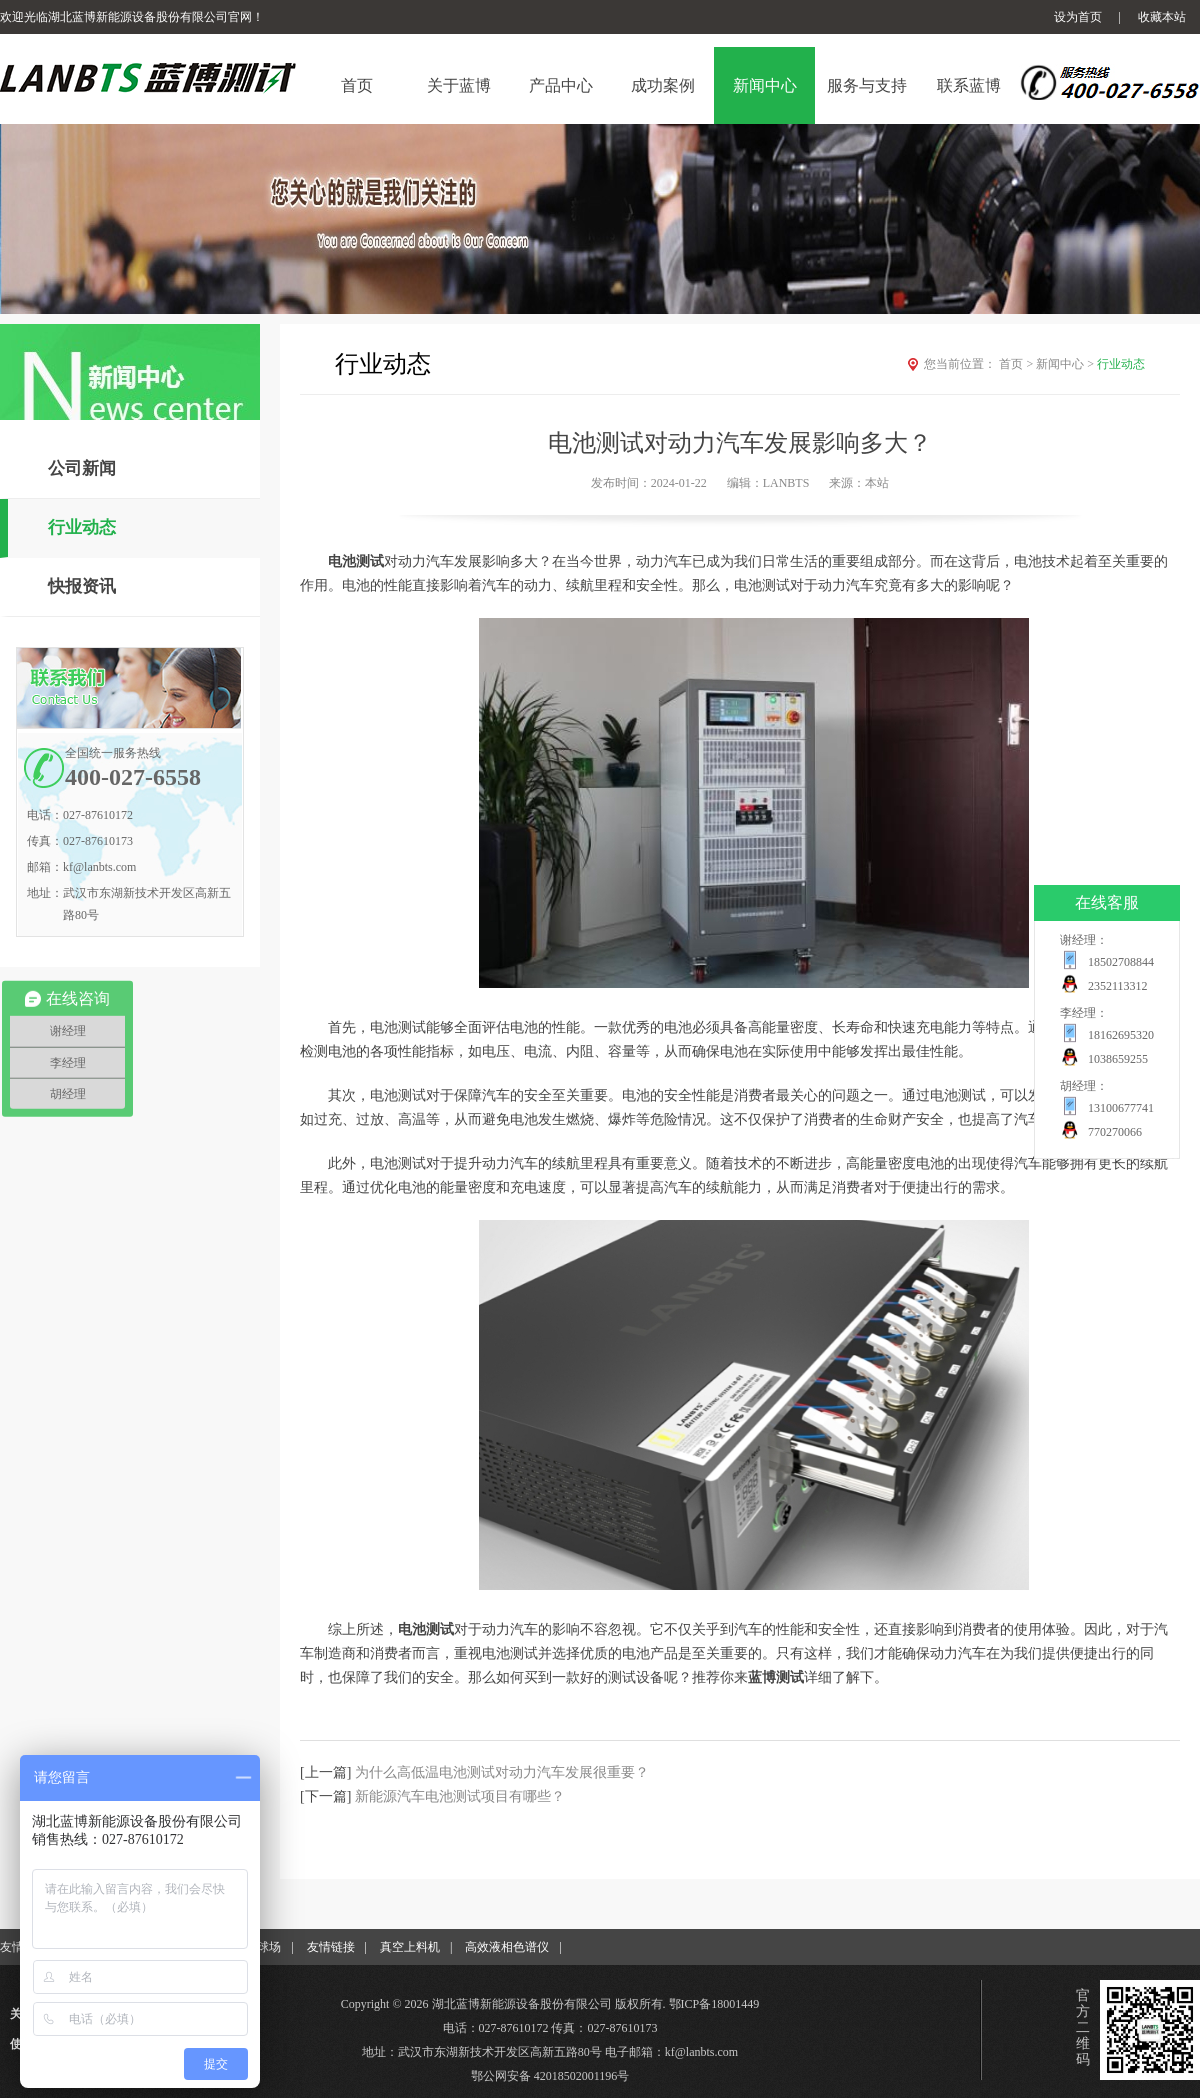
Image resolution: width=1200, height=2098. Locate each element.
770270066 (1115, 1132)
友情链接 (331, 1947)
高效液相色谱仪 (507, 1947)
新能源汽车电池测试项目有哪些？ (460, 1796)
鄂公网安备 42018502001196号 (550, 2076)
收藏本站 (1162, 17)
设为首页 (1078, 17)
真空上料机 (410, 1947)
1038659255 (1118, 1059)
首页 (1017, 364)
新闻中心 (1066, 364)
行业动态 (82, 527)
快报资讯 (82, 586)
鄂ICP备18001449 (714, 2004)
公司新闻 (82, 468)
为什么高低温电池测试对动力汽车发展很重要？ (502, 1772)
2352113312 (1118, 986)
